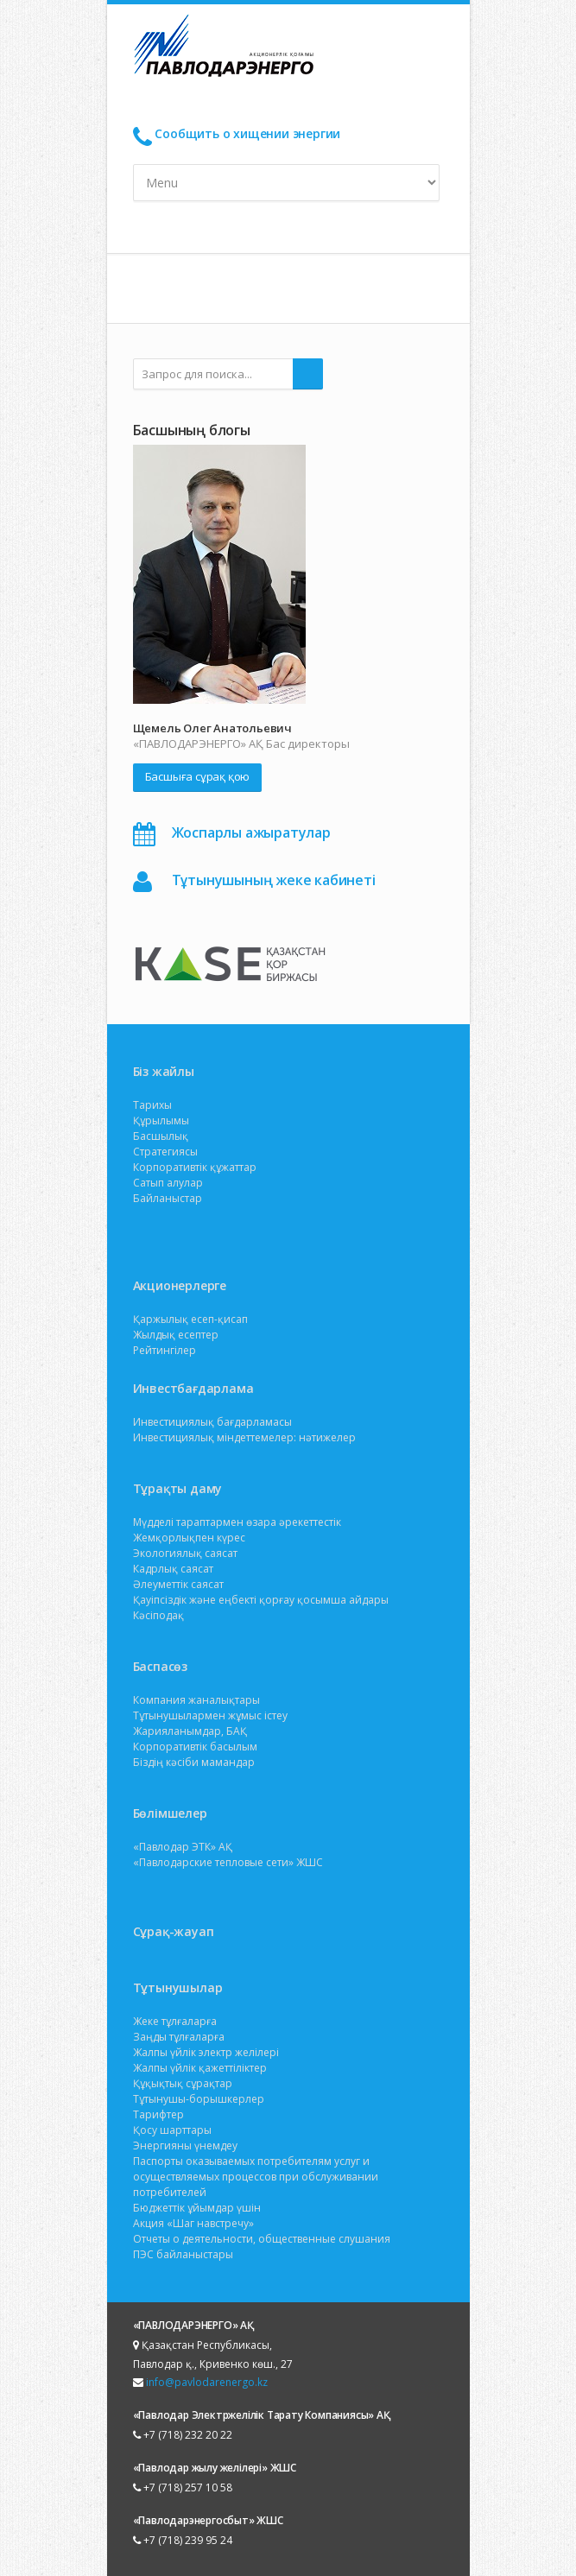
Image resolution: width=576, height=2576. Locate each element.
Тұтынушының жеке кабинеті (274, 879)
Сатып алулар (168, 1182)
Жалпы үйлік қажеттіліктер (200, 2067)
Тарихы (152, 1105)
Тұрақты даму (178, 1488)
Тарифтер (158, 2114)
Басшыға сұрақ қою (197, 776)
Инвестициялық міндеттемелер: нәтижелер (244, 1437)
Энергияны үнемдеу (185, 2145)
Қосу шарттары (172, 2130)
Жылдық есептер (175, 1334)
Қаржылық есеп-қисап (190, 1319)
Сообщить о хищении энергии (247, 133)
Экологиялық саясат (185, 1553)
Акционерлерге (179, 1285)
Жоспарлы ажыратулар (251, 832)
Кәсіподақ (158, 1615)
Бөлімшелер (170, 1813)
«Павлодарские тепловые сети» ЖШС (228, 1862)
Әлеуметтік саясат (178, 1584)
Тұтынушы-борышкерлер (198, 2099)
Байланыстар (167, 1198)
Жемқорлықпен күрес (189, 1537)
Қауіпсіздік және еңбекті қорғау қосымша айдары (261, 1599)
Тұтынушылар (178, 1987)
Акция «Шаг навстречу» (193, 2223)
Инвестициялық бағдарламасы (212, 1422)
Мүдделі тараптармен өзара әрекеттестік (237, 1522)
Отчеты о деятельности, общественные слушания (261, 2238)
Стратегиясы (165, 1151)
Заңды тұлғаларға (179, 2036)
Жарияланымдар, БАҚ (190, 1731)
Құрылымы (161, 1120)
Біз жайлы (163, 1071)
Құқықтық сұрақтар (182, 2083)
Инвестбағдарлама (193, 1388)
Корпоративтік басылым (195, 1746)
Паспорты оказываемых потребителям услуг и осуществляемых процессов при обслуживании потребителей (255, 2176)
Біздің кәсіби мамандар (194, 1762)
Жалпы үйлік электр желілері (206, 2052)
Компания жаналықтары (196, 1700)
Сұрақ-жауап (173, 1931)
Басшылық (160, 1136)
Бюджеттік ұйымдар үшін (197, 2207)
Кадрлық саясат (173, 1568)
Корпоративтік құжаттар (194, 1167)
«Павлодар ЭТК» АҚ (182, 1846)
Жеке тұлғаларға (175, 2021)
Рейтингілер (164, 1350)
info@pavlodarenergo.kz (207, 2382)
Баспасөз (160, 1666)
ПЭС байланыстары (183, 2254)
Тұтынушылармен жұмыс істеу (210, 1715)
